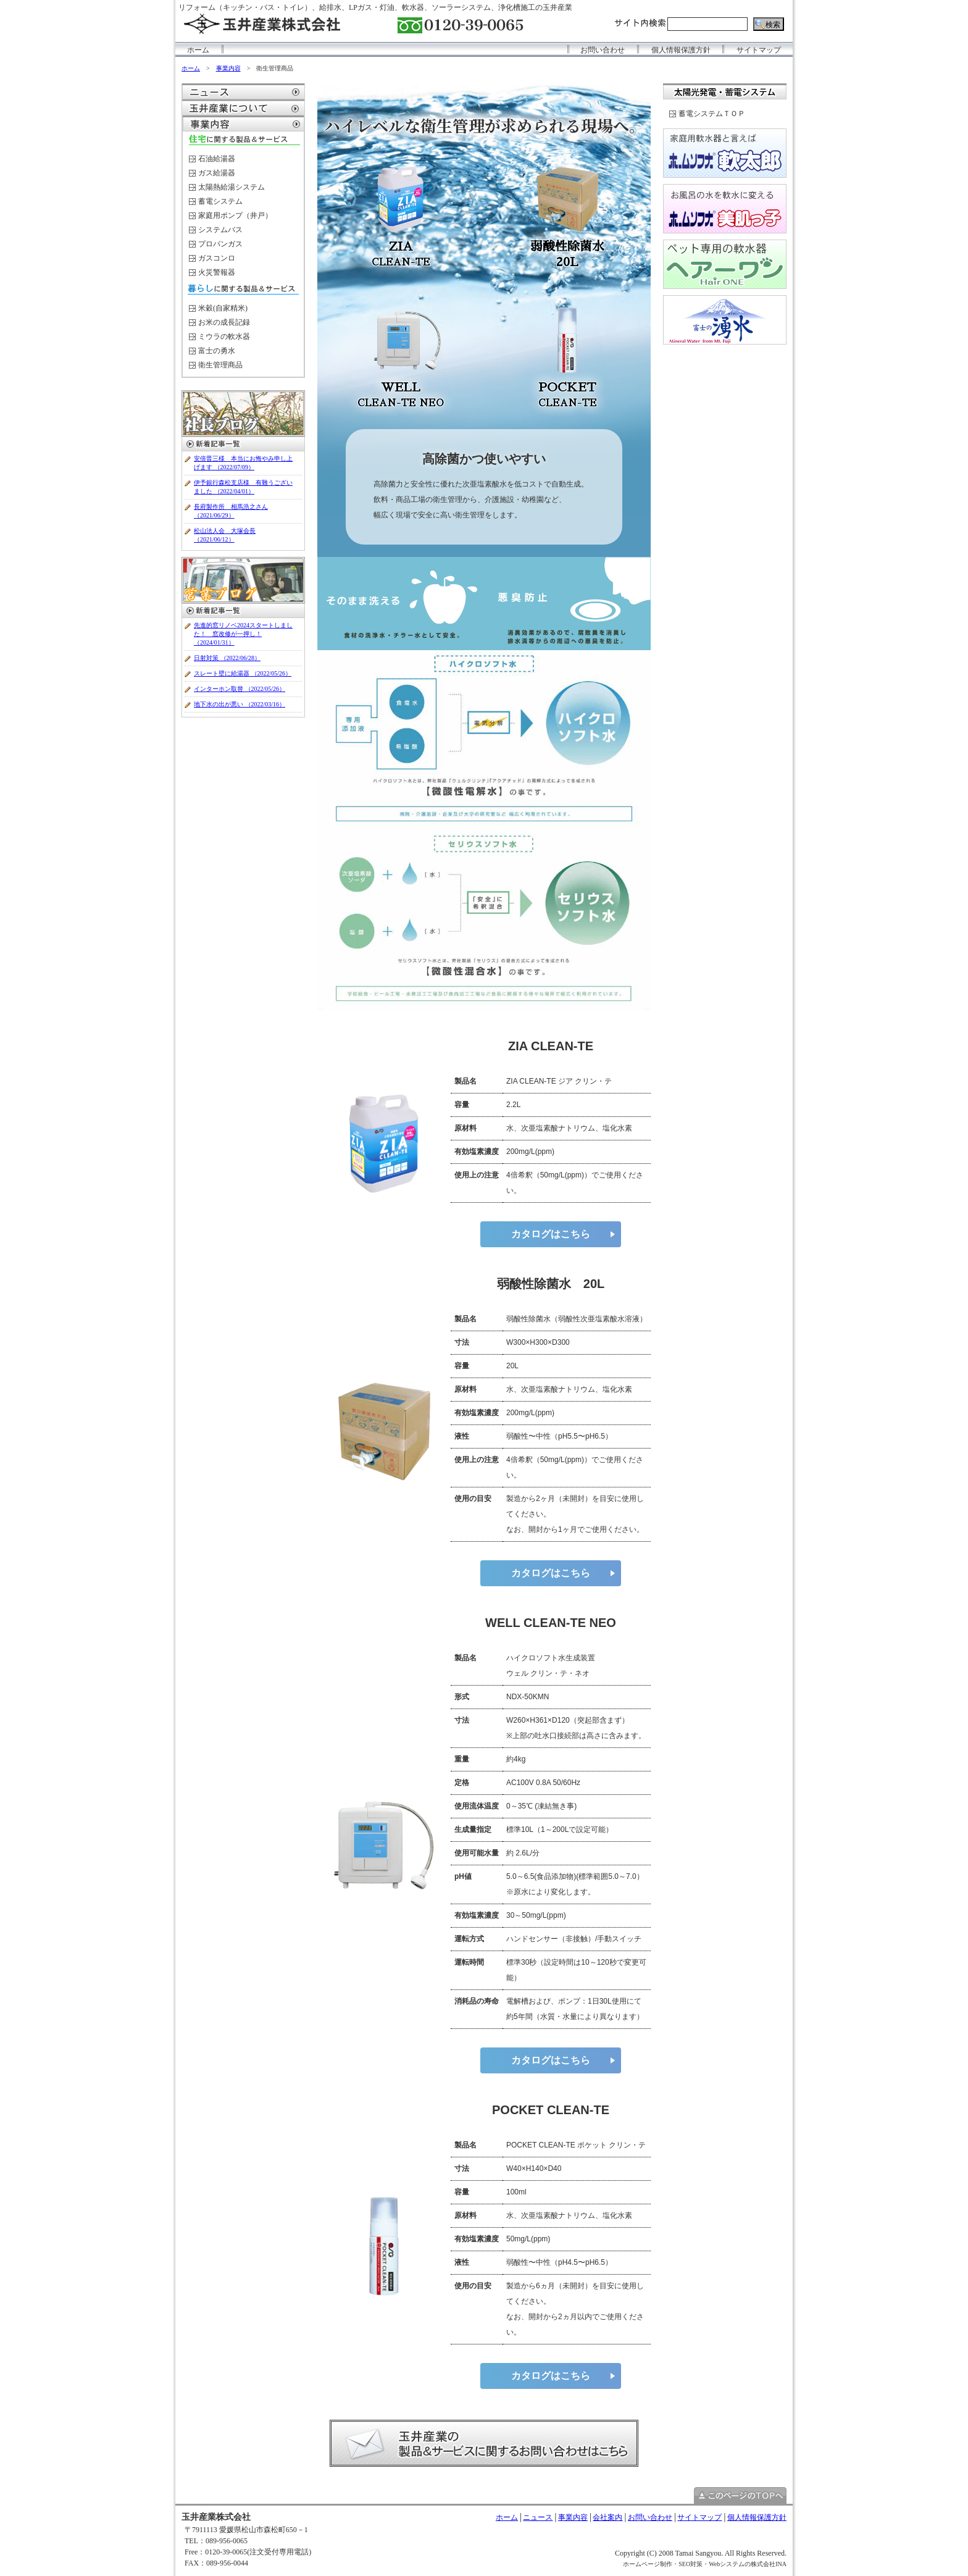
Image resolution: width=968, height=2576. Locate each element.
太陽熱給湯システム (231, 187)
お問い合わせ (602, 50)
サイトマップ (758, 50)
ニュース (538, 2517)
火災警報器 (216, 272)
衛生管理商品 (220, 365)
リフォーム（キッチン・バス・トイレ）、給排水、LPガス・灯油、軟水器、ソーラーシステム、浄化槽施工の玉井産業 (375, 7)
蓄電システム (220, 201)
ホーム (198, 50)
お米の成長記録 (224, 322)
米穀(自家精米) (223, 308)
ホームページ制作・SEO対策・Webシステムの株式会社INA (704, 2564)
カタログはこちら (550, 1234)
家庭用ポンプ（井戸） (235, 215)
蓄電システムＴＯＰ (711, 113)
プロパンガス (220, 244)
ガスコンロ (216, 258)
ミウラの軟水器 (224, 336)
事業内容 (228, 68)
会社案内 (607, 2517)
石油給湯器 (216, 158)
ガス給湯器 (216, 173)
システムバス (220, 229)
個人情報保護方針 (681, 50)
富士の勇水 (216, 350)
